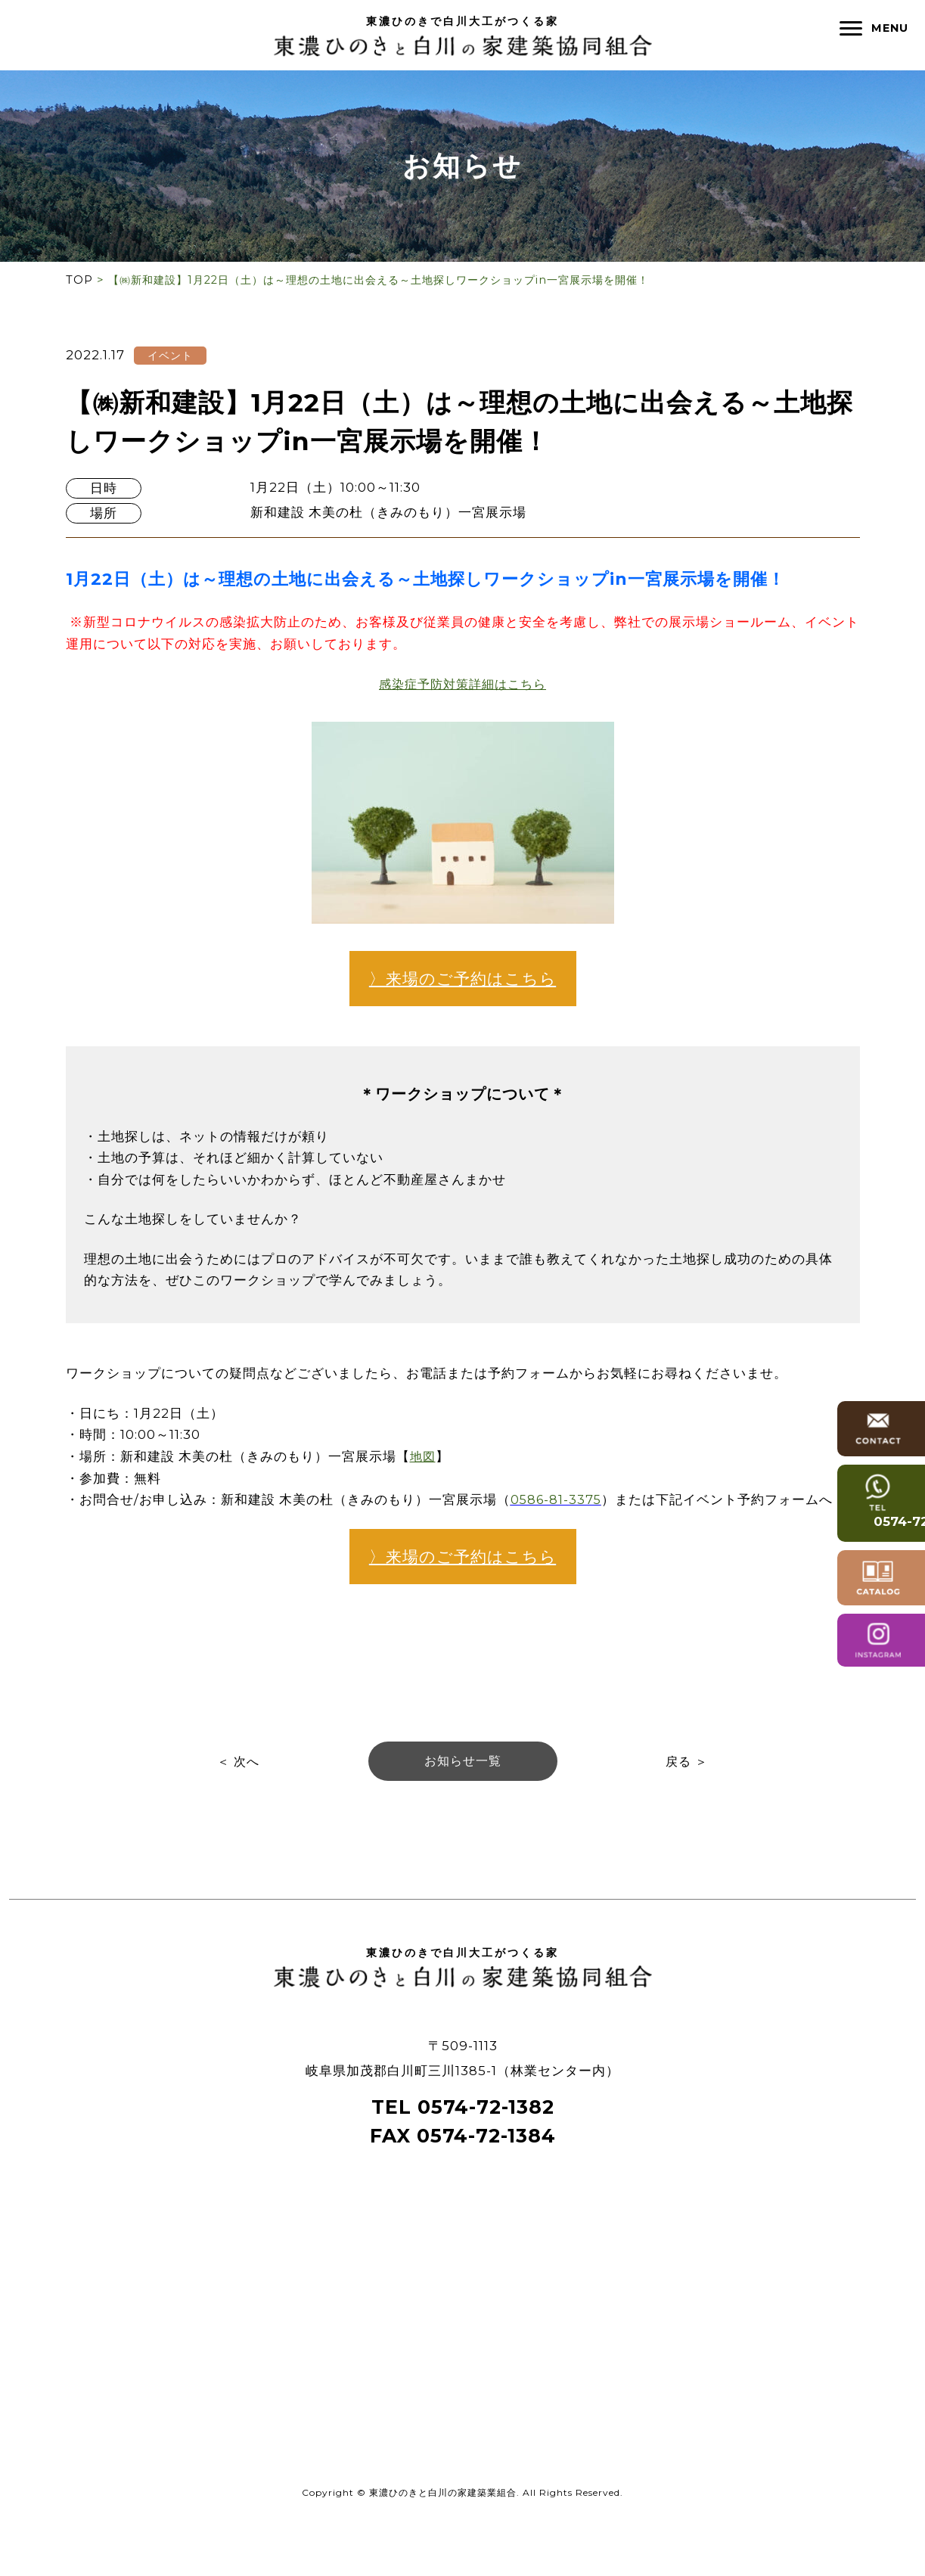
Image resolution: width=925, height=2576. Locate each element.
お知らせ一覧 (463, 1818)
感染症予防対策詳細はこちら (462, 683)
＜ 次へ (237, 1818)
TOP (79, 280)
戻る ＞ (688, 1818)
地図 (423, 1484)
